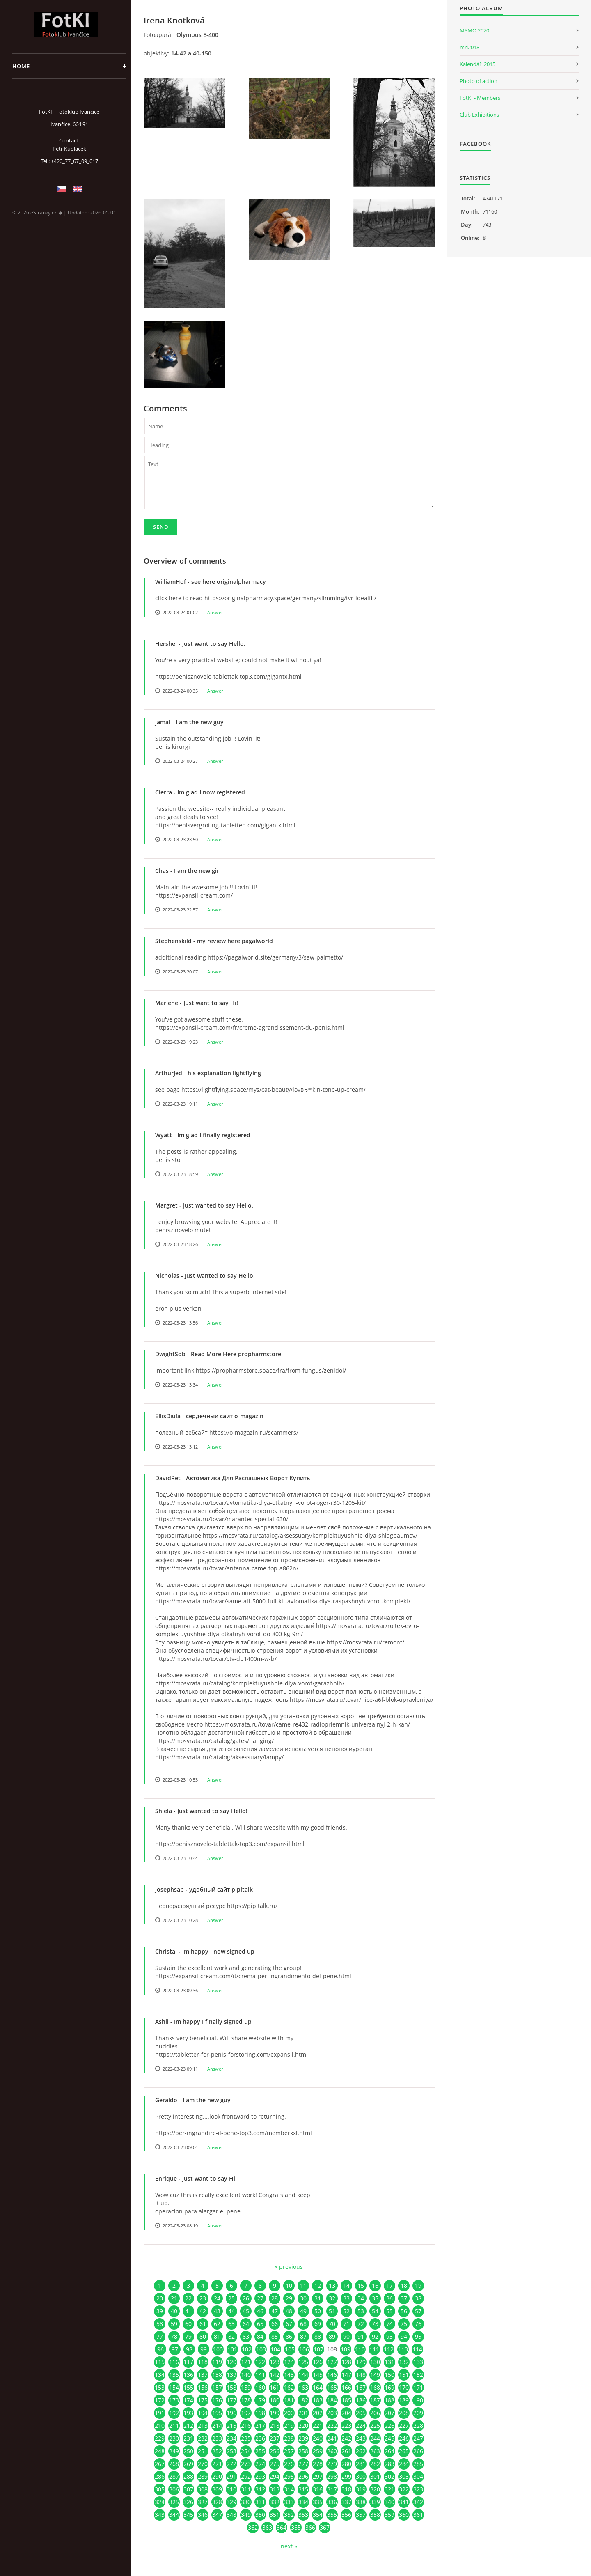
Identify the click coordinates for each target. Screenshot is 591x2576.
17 (389, 2285)
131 (389, 2362)
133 (418, 2362)
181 (289, 2400)
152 (418, 2375)
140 (246, 2375)
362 (253, 2527)
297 (318, 2476)
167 (361, 2387)
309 (217, 2489)
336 (332, 2502)
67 (289, 2324)
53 (360, 2311)
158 (231, 2387)
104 (275, 2349)
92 (375, 2336)
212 (188, 2425)
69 (317, 2324)
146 (332, 2375)
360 (404, 2515)
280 (346, 2464)
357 (361, 2515)
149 (375, 2375)
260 (332, 2451)
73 (375, 2324)
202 (318, 2413)
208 (404, 2413)
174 (188, 2400)
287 (174, 2476)
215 (231, 2425)
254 (246, 2451)
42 (202, 2311)
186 (361, 2400)
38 (418, 2298)
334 (303, 2502)
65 (260, 2324)
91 (360, 2336)
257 (289, 2451)
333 (289, 2502)
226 (389, 2425)
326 (188, 2502)
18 (404, 2285)
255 (260, 2451)
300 (361, 2476)
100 (218, 2349)
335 (318, 2502)
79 (188, 2336)
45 (246, 2311)
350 (260, 2515)
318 (346, 2489)
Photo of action (478, 81)
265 (404, 2451)
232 (203, 2438)
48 (289, 2311)
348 (231, 2515)
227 (404, 2425)
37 (404, 2298)
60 (188, 2324)
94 (404, 2336)
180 (274, 2400)
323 (418, 2489)
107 (318, 2349)
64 (246, 2324)
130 (375, 2362)
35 (375, 2298)
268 (174, 2464)
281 (361, 2464)
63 (231, 2324)
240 (318, 2438)
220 (303, 2425)
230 (174, 2438)
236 (260, 2438)
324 (160, 2502)
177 (231, 2400)
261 (346, 2451)
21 (174, 2298)
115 (160, 2362)
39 (159, 2311)
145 (318, 2375)
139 (231, 2375)
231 (188, 2438)
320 (375, 2489)
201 (303, 2413)
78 (174, 2336)
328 (217, 2502)
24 (217, 2298)
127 (332, 2362)
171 (418, 2387)
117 (188, 2362)
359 (389, 2515)
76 (418, 2324)
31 (317, 2298)
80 (202, 2336)
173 (174, 2400)
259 (318, 2451)
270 (203, 2464)
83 (246, 2336)
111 (374, 2349)
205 (361, 2413)
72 (360, 2324)
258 (303, 2451)
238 (289, 2438)
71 (346, 2324)
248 (160, 2451)
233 (217, 2438)
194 (203, 2413)
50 (317, 2311)
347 (217, 2515)
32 (332, 2298)
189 (404, 2400)
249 (174, 2451)
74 (389, 2324)
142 (274, 2375)
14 (346, 2285)
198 (260, 2413)
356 (346, 2515)
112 (389, 2349)
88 (317, 2336)
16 (375, 2285)
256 (274, 2451)
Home (21, 66)
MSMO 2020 (474, 30)
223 (346, 2425)
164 (318, 2387)
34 (360, 2298)
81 (217, 2336)
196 (231, 2413)
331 (260, 2502)
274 (260, 2464)
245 (389, 2438)
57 (418, 2311)
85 (274, 2336)
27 (260, 2298)
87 (303, 2336)
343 (160, 2515)
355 (332, 2515)
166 (346, 2387)
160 (260, 2387)
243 (361, 2438)
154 (174, 2387)
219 (289, 2425)
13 (332, 2285)
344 (174, 2515)
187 (375, 2400)
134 (160, 2375)
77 (159, 2336)
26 (246, 2298)
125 (303, 2362)
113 (403, 2349)
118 (203, 2362)
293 (260, 2476)
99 (203, 2349)
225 (375, 2425)
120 (231, 2362)
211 (174, 2425)
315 (303, 2489)
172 (160, 2400)
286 (160, 2476)
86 (289, 2336)
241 (332, 2438)
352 (289, 2515)
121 (246, 2362)
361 (418, 2515)
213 (203, 2425)
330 (246, 2502)
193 (188, 2413)
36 (389, 2298)
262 (361, 2451)
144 (303, 2375)
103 (261, 2349)
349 (246, 2515)
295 (289, 2476)
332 (274, 2502)
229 (160, 2438)
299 (346, 2476)
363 (267, 2527)
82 (231, 2336)
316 (318, 2489)
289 (203, 2476)
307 (188, 2489)
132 (404, 2362)
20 (159, 2298)
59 (174, 2324)
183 (318, 2400)
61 (202, 2324)
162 (289, 2387)
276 (289, 2464)
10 (289, 2285)
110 (360, 2349)
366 (310, 2527)
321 (389, 2489)
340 (389, 2502)
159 (246, 2387)
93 (389, 2336)
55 (389, 2311)
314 (289, 2489)
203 (332, 2413)
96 (160, 2349)
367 (325, 2527)
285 (418, 2464)
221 (318, 2425)
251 (203, 2451)
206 (375, 2413)
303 (404, 2476)
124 (289, 2362)
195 (217, 2413)
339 (375, 2502)
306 (174, 2489)
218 (274, 2425)
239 (303, 2438)
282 (375, 2464)
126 (318, 2362)
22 (188, 2298)
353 (303, 2515)
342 (418, 2502)
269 (188, 2464)
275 (274, 2464)
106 (304, 2349)
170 (404, 2387)
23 (202, 2298)
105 (290, 2349)
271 (217, 2464)
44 (231, 2311)
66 (274, 2324)
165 (332, 2387)
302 (389, 2476)
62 (217, 2324)
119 (217, 2362)
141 (260, 2375)
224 (361, 2425)
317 (332, 2489)
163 (303, 2387)
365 (296, 2527)
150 (389, 2375)
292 (246, 2476)
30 (303, 2298)
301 (375, 2476)
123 (274, 2362)
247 (418, 2438)
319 (361, 2489)
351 (274, 2515)
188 (389, 2400)
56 (404, 2311)
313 (274, 2489)
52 (346, 2311)
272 (231, 2464)
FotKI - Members (480, 97)
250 (188, 2451)
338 (361, 2502)
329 (231, 2502)
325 (174, 2502)
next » (289, 2546)
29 (289, 2298)
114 (417, 2349)
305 (160, 2489)
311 (246, 2489)
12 (317, 2285)
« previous (289, 2267)
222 (332, 2425)
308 (203, 2489)
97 (175, 2349)
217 (260, 2425)
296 (303, 2476)
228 (418, 2425)
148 (361, 2375)
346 (203, 2515)
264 (389, 2451)
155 (188, 2387)
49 (303, 2311)
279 (332, 2464)
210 (160, 2425)
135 (174, 2375)
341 (404, 2502)
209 (418, 2413)
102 (247, 2349)
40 (174, 2311)
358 (375, 2515)
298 (332, 2476)
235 (246, 2438)
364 (281, 2527)
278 (318, 2464)
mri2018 (469, 47)
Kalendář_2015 (477, 64)
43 (217, 2311)
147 (346, 2375)
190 (418, 2400)
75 (404, 2324)
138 (217, 2375)
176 (217, 2400)
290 (217, 2476)
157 (217, 2387)
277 (303, 2464)
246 (404, 2438)
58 (159, 2324)
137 (203, 2375)
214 (217, 2425)
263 (375, 2451)
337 (346, 2502)
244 (375, 2438)
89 (332, 2336)
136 (188, 2375)
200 (289, 2413)
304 (418, 2476)
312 (260, 2489)
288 (188, 2476)
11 (303, 2285)
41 (188, 2311)
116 (174, 2362)
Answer (215, 612)
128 (346, 2362)
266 (418, 2451)
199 (274, 2413)
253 (231, 2451)
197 (246, 2413)
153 (160, 2387)
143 (289, 2375)
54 (375, 2311)
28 (274, 2298)
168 (375, 2387)
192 (174, 2413)
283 (389, 2464)
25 (231, 2298)
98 (189, 2349)
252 (217, 2451)
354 (318, 2515)
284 (404, 2464)
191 (160, 2413)
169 (389, 2387)
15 (360, 2285)
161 (274, 2387)
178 (246, 2400)
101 (232, 2349)
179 (260, 2400)
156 (203, 2387)
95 (418, 2336)
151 (404, 2375)
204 (346, 2413)
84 (260, 2336)
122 (260, 2362)
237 (274, 2438)
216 (246, 2425)
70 (332, 2324)
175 (203, 2400)
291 (231, 2476)
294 (274, 2476)
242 (346, 2438)
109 (345, 2349)
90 (346, 2336)
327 (203, 2502)
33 (346, 2298)
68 (303, 2324)
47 (274, 2311)
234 (231, 2438)
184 (332, 2400)
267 (160, 2464)
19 (418, 2285)
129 (361, 2362)
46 (260, 2311)
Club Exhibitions (479, 114)
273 (246, 2464)
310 (231, 2489)
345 (188, 2515)
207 (389, 2413)
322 (404, 2489)
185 (346, 2400)
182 (303, 2400)
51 (332, 2311)
